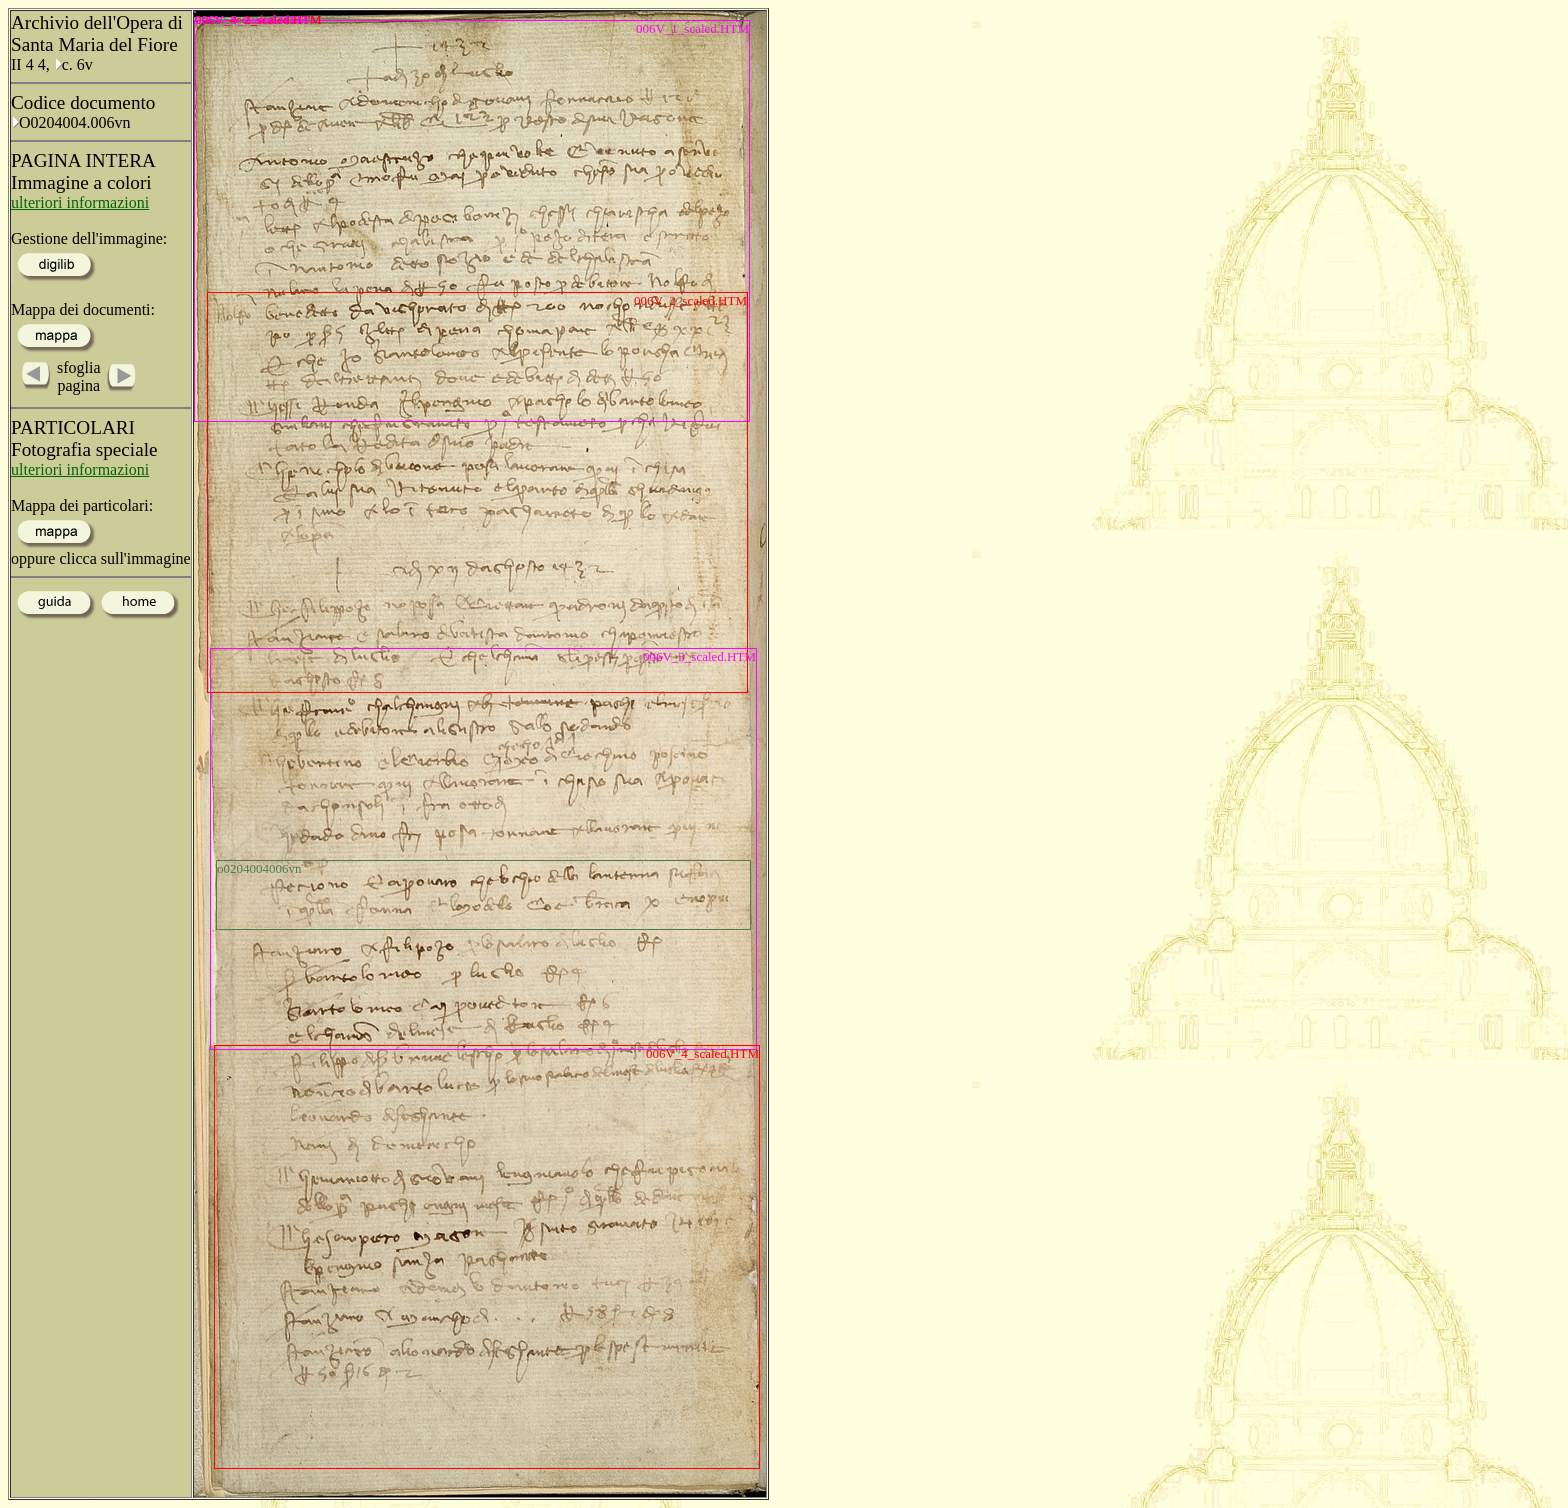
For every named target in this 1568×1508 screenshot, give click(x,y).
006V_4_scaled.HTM (702, 1053)
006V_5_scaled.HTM (195, 12)
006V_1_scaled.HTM (692, 28)
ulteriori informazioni (80, 202)
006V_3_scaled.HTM (699, 656)
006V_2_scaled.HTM (690, 300)
